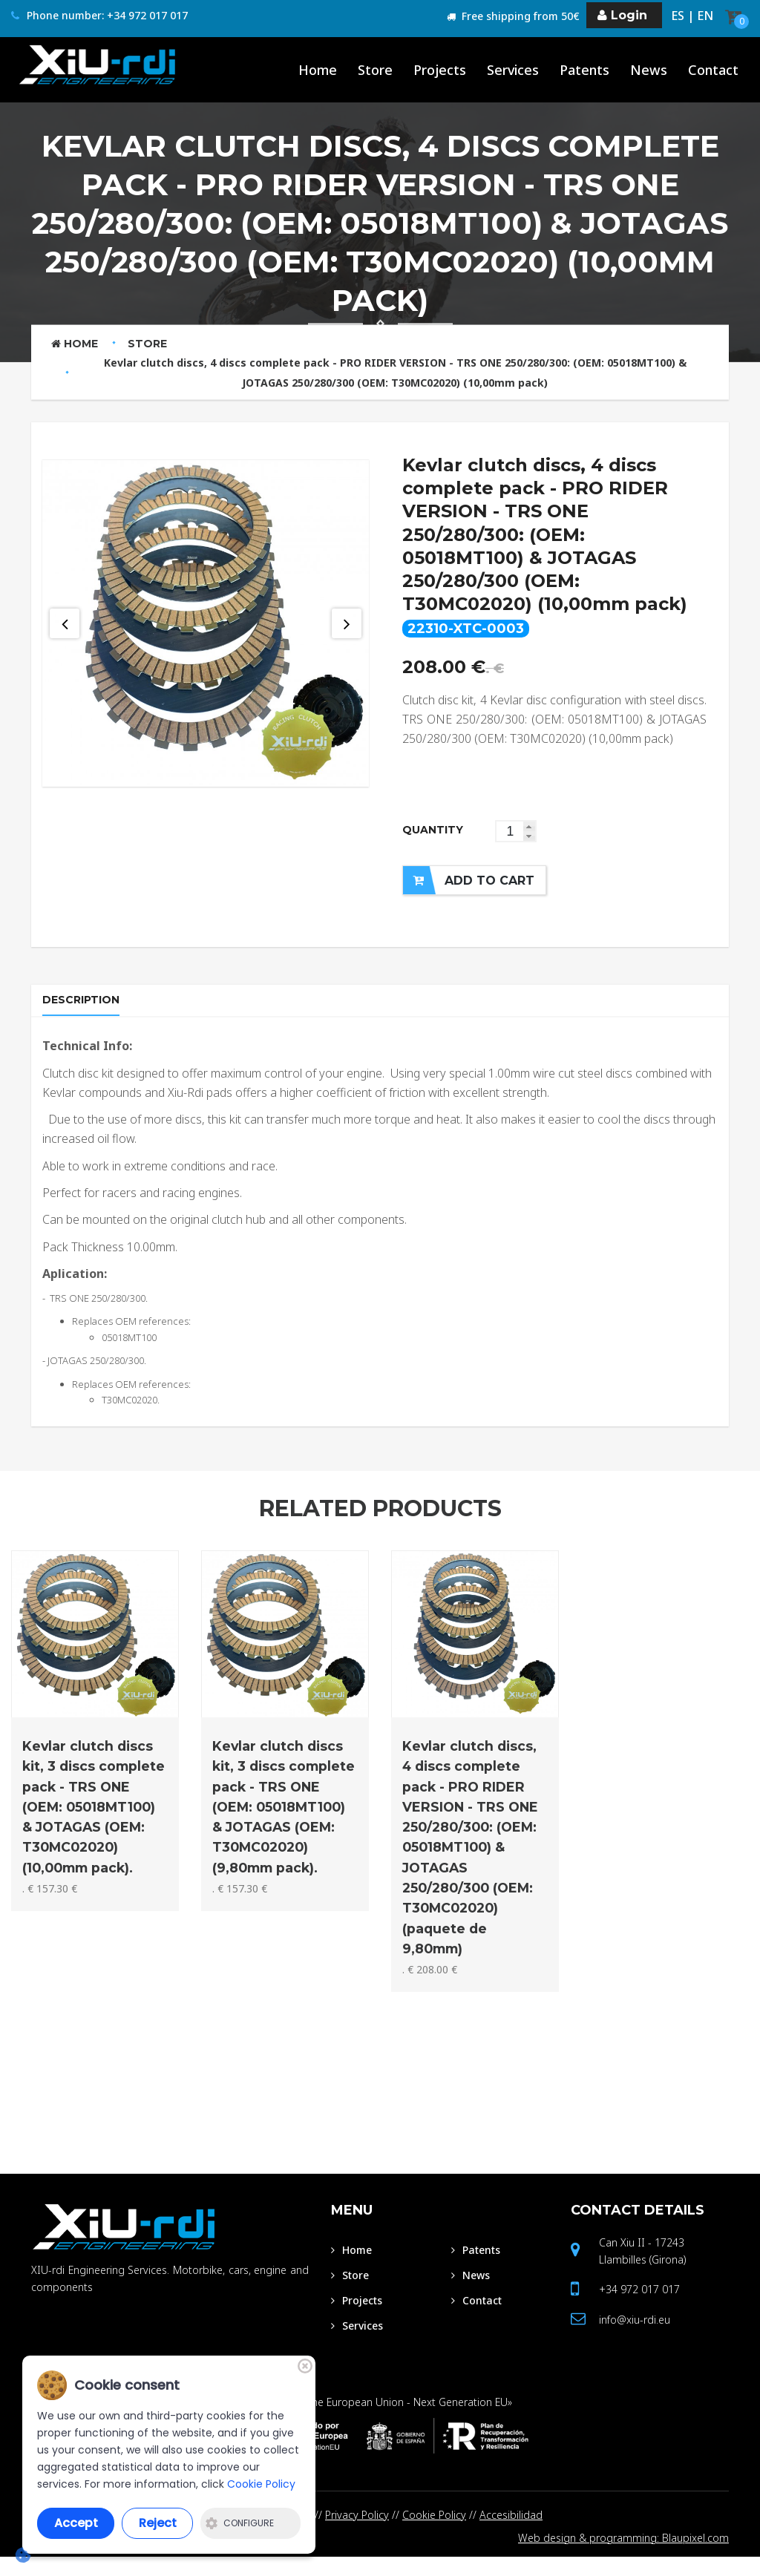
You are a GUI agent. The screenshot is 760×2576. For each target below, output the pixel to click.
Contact (637, 2227)
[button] (529, 826)
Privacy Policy (357, 2532)
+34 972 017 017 (639, 2306)
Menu (352, 2227)
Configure (240, 2523)
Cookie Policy (434, 2532)
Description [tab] (85, 1007)
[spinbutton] (516, 831)
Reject (158, 2522)
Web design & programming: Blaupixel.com (623, 2556)
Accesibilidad (511, 2532)
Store (147, 343)
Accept (76, 2522)
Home (74, 343)
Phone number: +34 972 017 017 (99, 15)
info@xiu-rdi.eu (634, 2337)
